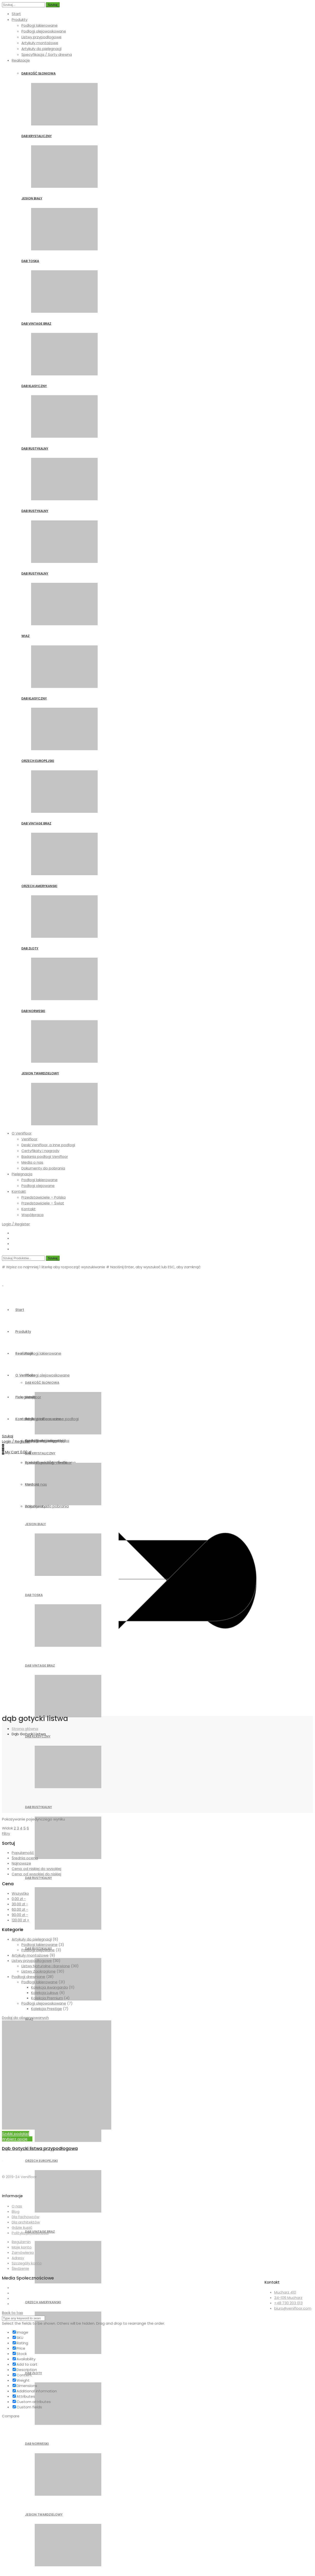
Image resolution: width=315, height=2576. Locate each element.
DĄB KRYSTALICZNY (36, 136)
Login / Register (16, 1223)
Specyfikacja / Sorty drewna (46, 54)
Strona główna (25, 1728)
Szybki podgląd (15, 2133)
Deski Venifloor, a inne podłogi (48, 1144)
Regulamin (21, 2241)
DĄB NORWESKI (33, 1011)
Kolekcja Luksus (44, 1992)
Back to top (12, 2312)
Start (16, 13)
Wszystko (20, 1893)
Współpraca (32, 1214)
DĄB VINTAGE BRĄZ (36, 323)
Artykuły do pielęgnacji (41, 48)
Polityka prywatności (30, 2232)
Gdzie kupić (22, 2227)
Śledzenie (20, 2268)
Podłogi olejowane (38, 1185)
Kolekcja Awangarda (49, 1987)
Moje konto (22, 2247)
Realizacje (21, 60)
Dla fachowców (25, 2216)
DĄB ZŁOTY (29, 948)
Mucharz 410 (285, 2292)
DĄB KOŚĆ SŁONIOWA (38, 73)
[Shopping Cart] (16, 1452)
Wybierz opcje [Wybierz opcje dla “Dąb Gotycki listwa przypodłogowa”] (14, 2138)
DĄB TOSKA (30, 261)
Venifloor (29, 1139)
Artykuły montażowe (39, 42)
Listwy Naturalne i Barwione (45, 1965)
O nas (17, 2206)
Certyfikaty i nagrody (40, 1150)
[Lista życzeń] (3, 1446)
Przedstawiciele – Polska (43, 1197)
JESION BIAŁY (31, 198)
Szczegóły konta (27, 2263)
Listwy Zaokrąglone (38, 1971)
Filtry (6, 1833)
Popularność (23, 1852)
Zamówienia (23, 2252)
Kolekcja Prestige (46, 2008)
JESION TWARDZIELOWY (40, 1073)
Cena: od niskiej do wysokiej (36, 1868)
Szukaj (53, 5)
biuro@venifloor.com (292, 2308)
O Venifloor (22, 1133)
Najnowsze (21, 1863)
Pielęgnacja (22, 1174)
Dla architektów (26, 2222)
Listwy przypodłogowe (41, 37)
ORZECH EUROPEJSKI (37, 760)
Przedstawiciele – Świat (42, 1203)
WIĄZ (25, 636)
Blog (15, 2211)
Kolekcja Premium (47, 1997)
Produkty (19, 19)
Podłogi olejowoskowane (43, 31)
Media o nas (32, 1162)
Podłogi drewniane (28, 1976)
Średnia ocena (25, 1857)
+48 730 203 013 (288, 2302)
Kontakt (19, 1191)
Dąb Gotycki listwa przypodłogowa (40, 2148)
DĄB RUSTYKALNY (34, 448)
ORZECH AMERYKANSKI (39, 886)
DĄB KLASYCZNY (34, 386)
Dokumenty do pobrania (43, 1168)
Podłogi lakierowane (39, 25)
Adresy (18, 2257)
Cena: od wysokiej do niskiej (36, 1873)
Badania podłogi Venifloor (44, 1156)
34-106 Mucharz (288, 2297)
